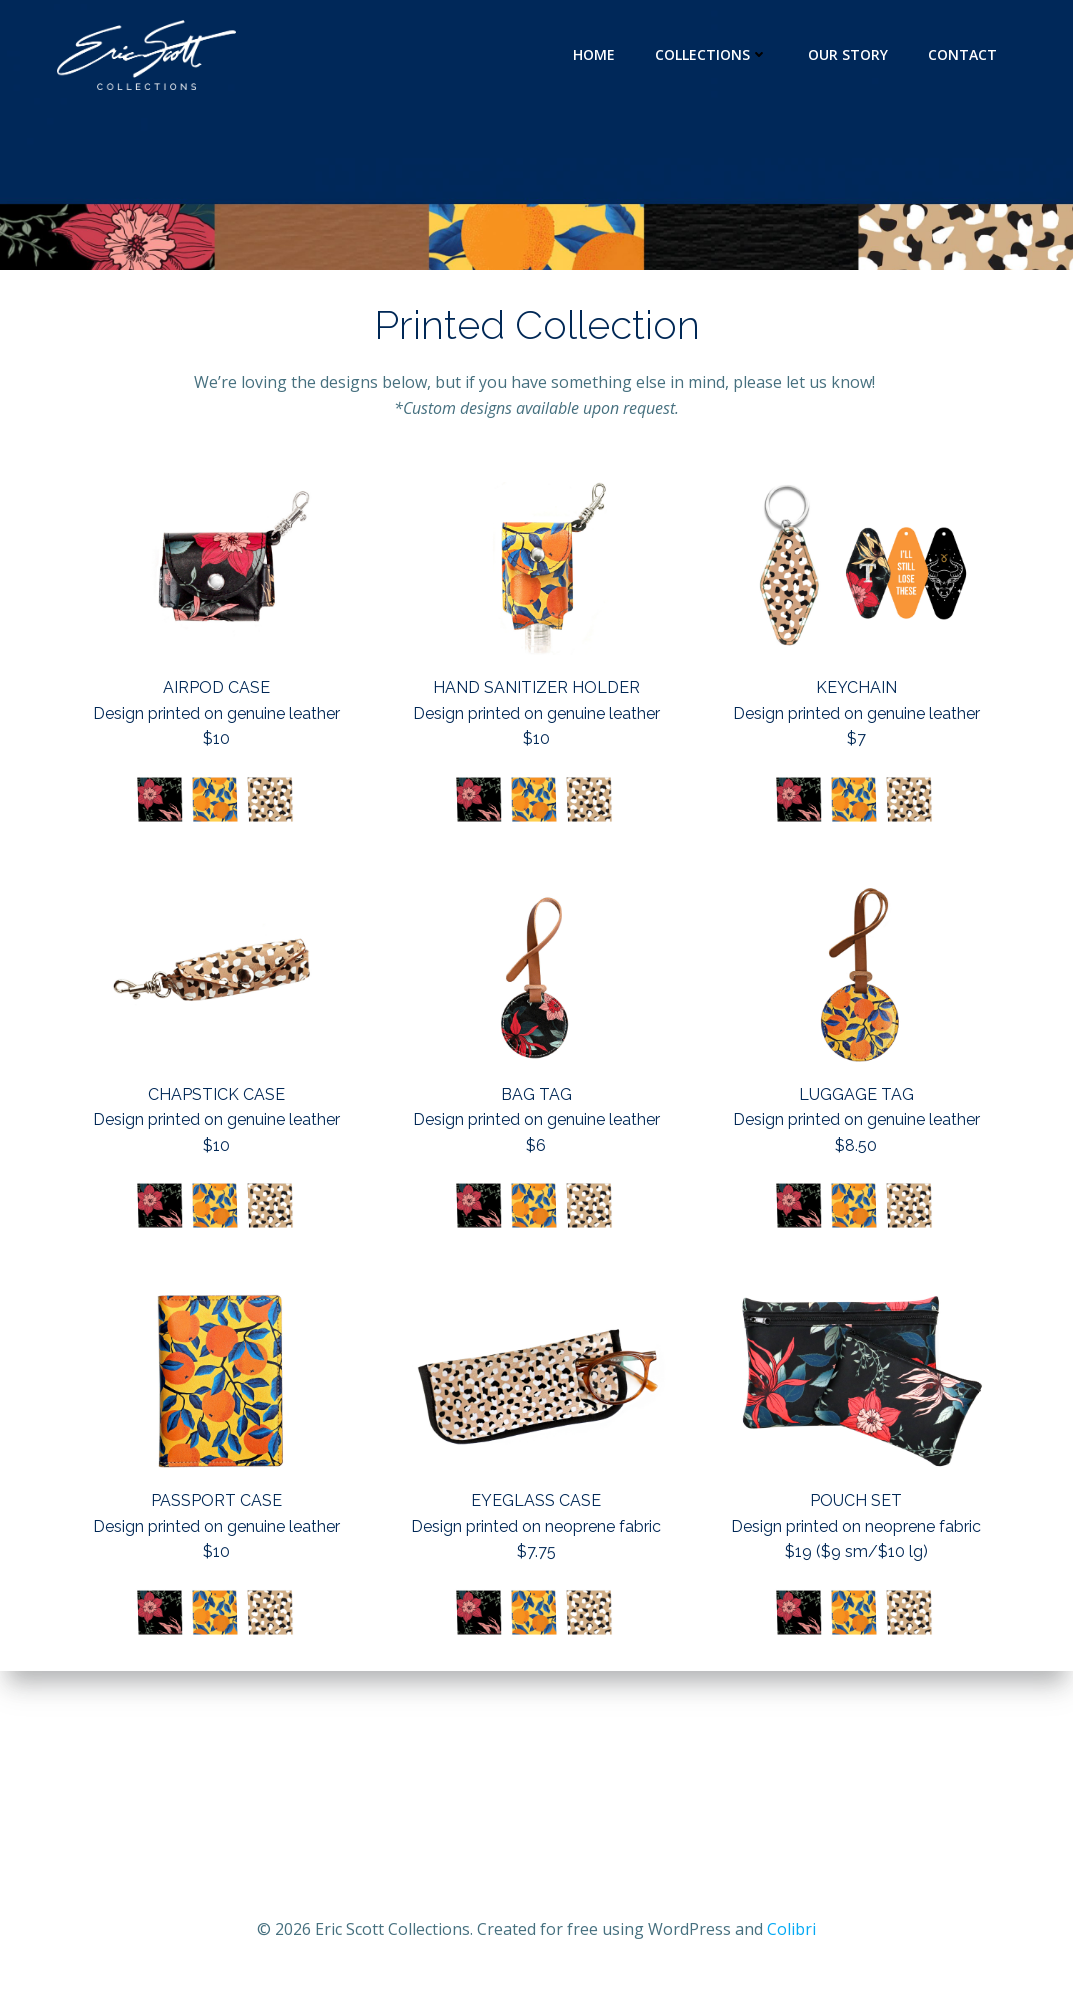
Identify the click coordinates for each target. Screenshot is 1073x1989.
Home (594, 54)
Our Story (848, 54)
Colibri (791, 1929)
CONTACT (962, 54)
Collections (711, 54)
